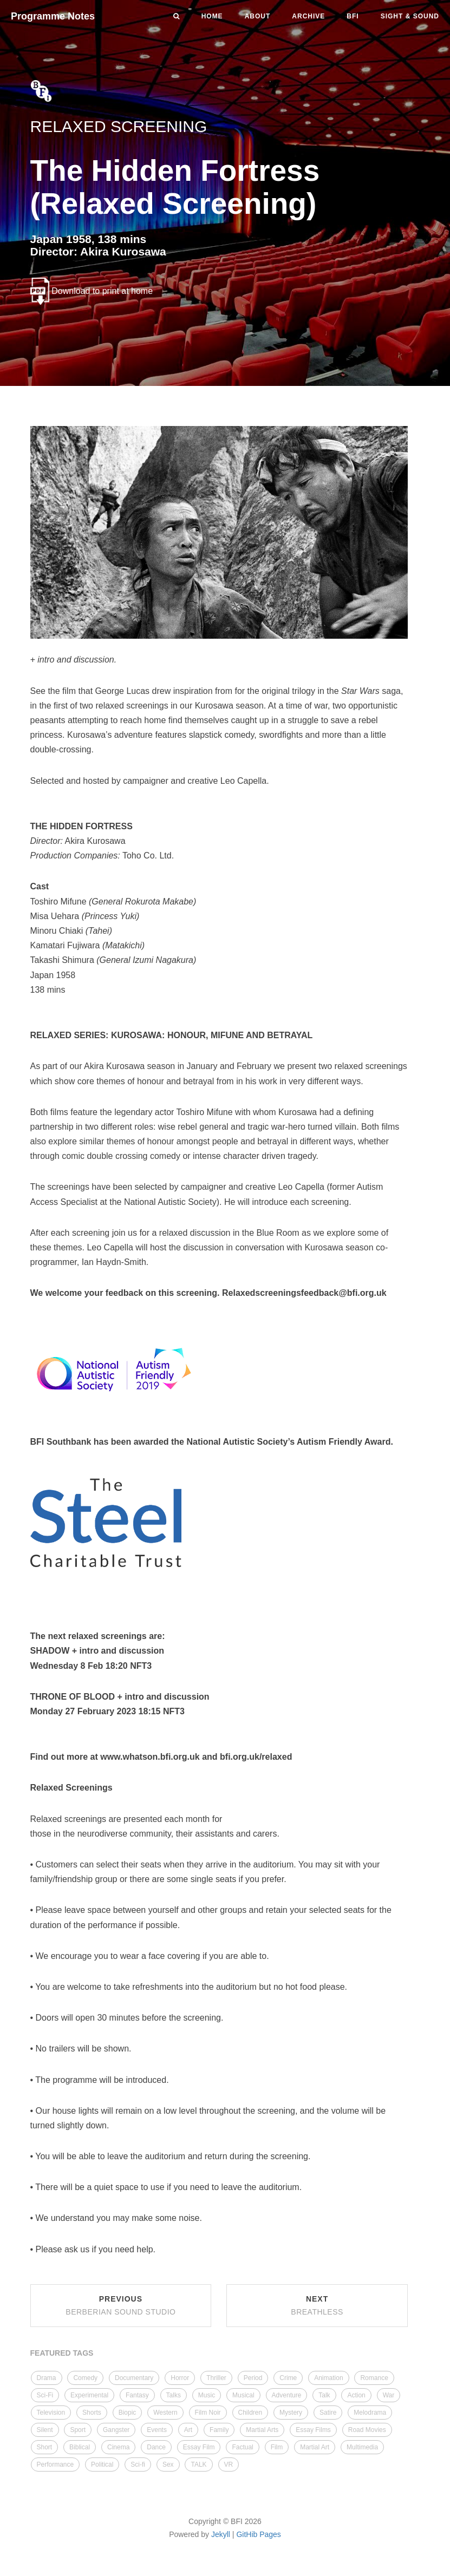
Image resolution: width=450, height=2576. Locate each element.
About (258, 16)
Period (253, 2378)
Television (51, 2412)
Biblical (79, 2447)
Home (212, 16)
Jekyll (220, 2534)
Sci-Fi (45, 2395)
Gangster (116, 2430)
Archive (308, 16)
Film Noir (208, 2412)
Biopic (127, 2412)
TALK (198, 2464)
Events (157, 2430)
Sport (78, 2430)
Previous (120, 2305)
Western (165, 2412)
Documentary (134, 2378)
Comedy (85, 2378)
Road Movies (367, 2430)
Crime (288, 2378)
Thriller (216, 2378)
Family (219, 2430)
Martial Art (314, 2447)
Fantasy (137, 2395)
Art (188, 2430)
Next (317, 2305)
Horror (180, 2378)
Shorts (91, 2412)
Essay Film (199, 2447)
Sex (168, 2464)
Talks (173, 2395)
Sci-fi (138, 2464)
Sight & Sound (410, 16)
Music (206, 2395)
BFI (352, 16)
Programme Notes (53, 16)
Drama (46, 2378)
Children (250, 2412)
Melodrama (370, 2412)
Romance (374, 2378)
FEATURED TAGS (62, 2353)
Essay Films (313, 2430)
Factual (242, 2447)
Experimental (89, 2395)
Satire (327, 2412)
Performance (55, 2464)
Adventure (287, 2395)
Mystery (290, 2412)
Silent (45, 2430)
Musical (243, 2395)
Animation (328, 2378)
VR (228, 2464)
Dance (156, 2447)
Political (102, 2464)
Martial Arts (262, 2430)
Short (45, 2447)
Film (277, 2447)
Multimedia (362, 2447)
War (389, 2395)
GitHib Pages (258, 2534)
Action (356, 2395)
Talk (324, 2395)
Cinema (118, 2447)
